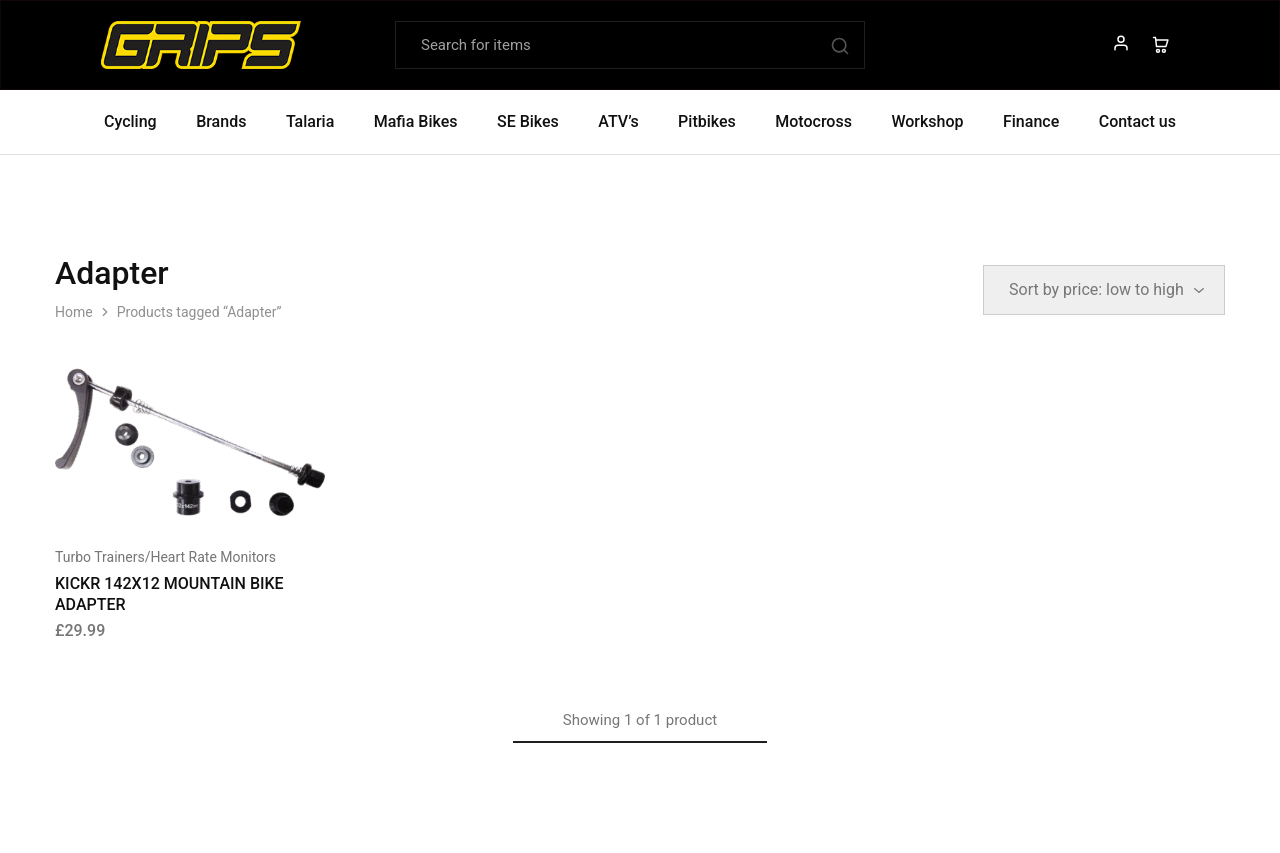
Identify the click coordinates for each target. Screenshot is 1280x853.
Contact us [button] (1137, 121)
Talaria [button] (310, 121)
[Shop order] (1104, 290)
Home (74, 312)
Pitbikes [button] (707, 121)
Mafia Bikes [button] (416, 121)
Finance (1031, 121)
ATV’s (618, 121)
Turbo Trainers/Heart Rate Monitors (165, 557)
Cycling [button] (130, 121)
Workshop (927, 121)
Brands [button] (221, 121)
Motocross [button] (813, 121)
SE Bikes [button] (528, 121)
